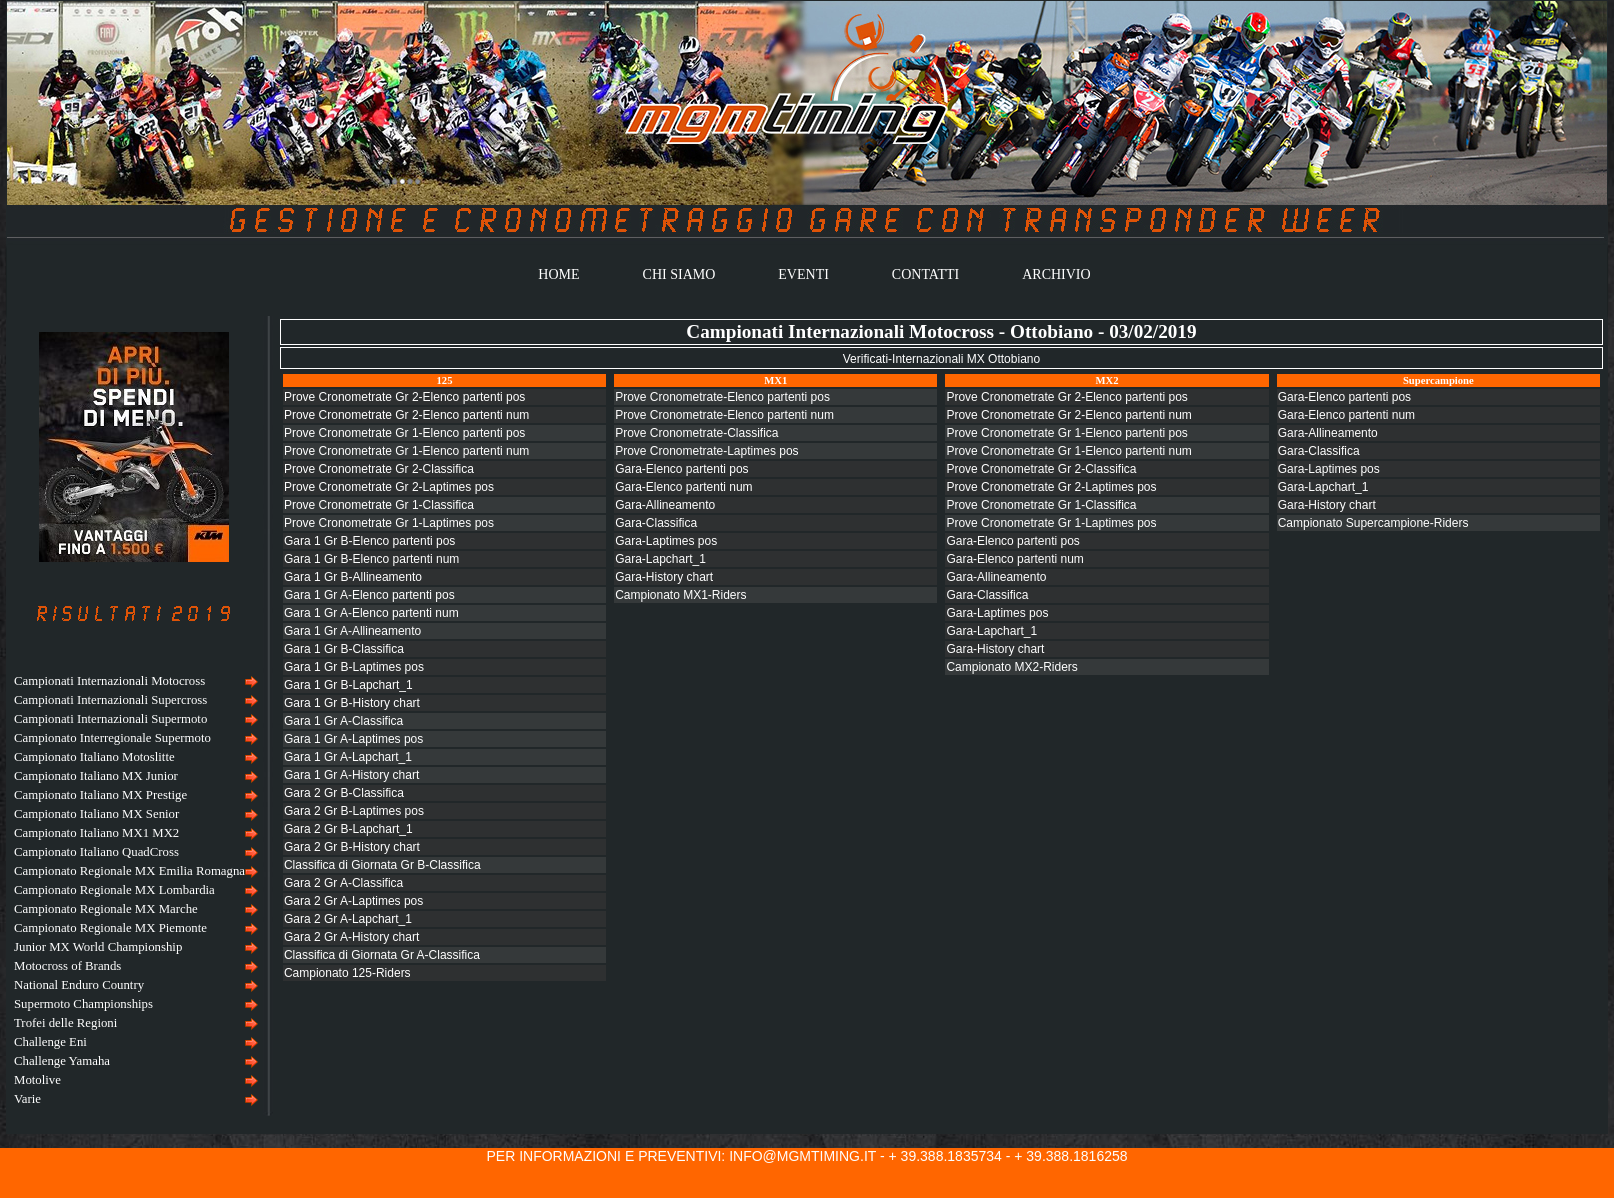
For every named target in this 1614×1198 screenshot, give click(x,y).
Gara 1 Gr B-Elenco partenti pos (369, 541)
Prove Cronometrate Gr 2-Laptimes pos (389, 487)
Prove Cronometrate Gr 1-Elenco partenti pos (404, 433)
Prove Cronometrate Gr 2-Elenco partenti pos (404, 397)
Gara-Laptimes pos (666, 541)
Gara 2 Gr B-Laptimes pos (354, 811)
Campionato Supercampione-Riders (1373, 523)
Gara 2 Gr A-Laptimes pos (353, 901)
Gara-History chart (664, 577)
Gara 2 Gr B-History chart (352, 847)
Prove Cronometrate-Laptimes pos (706, 451)
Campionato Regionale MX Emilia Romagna (129, 871)
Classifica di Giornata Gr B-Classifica (382, 865)
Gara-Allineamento (665, 505)
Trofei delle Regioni (65, 1023)
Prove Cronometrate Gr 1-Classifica (379, 505)
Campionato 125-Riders (347, 973)
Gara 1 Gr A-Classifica (343, 721)
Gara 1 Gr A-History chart (351, 775)
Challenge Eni (50, 1042)
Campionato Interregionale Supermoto (112, 738)
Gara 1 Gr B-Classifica (344, 649)
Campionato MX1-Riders (680, 595)
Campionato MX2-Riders (1011, 667)
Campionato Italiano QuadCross (96, 852)
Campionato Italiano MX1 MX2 (96, 833)
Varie (27, 1099)
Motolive (37, 1080)
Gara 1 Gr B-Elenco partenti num (371, 559)
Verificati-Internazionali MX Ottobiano (941, 359)
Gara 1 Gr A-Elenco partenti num (371, 613)
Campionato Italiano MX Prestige (100, 795)
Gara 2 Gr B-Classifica (344, 793)
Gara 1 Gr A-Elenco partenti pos (369, 595)
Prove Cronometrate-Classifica (696, 433)
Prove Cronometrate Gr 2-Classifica (379, 469)
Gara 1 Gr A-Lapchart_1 (348, 757)
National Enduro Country (79, 985)
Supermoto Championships (83, 1004)
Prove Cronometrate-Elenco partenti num (724, 415)
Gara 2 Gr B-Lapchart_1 (348, 829)
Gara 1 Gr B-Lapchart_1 (348, 685)
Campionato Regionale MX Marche (106, 909)
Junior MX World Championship (98, 947)
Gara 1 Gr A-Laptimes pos (353, 739)
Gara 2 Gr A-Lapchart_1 (348, 919)
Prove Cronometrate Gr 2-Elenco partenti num (406, 415)
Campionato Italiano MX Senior (96, 814)
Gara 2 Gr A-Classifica (343, 883)
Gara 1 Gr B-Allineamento (353, 577)
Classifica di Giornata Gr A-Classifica (382, 955)
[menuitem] (133, 681)
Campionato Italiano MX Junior (96, 776)
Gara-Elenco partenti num (683, 487)
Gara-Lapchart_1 (660, 559)
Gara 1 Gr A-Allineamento (352, 631)
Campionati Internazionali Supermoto (110, 719)
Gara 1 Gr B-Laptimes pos (354, 667)
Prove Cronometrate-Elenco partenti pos (722, 397)
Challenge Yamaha (62, 1061)
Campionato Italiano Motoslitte (94, 757)
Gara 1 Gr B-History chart (352, 703)
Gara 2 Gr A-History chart (351, 937)
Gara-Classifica (656, 523)
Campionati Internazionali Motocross (109, 681)
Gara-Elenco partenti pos (681, 469)
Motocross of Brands (67, 966)
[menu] (133, 890)
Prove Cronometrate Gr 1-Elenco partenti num (406, 451)
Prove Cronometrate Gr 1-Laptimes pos (389, 523)
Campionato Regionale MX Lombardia (114, 890)
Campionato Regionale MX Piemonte (110, 928)
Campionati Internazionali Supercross (110, 700)
